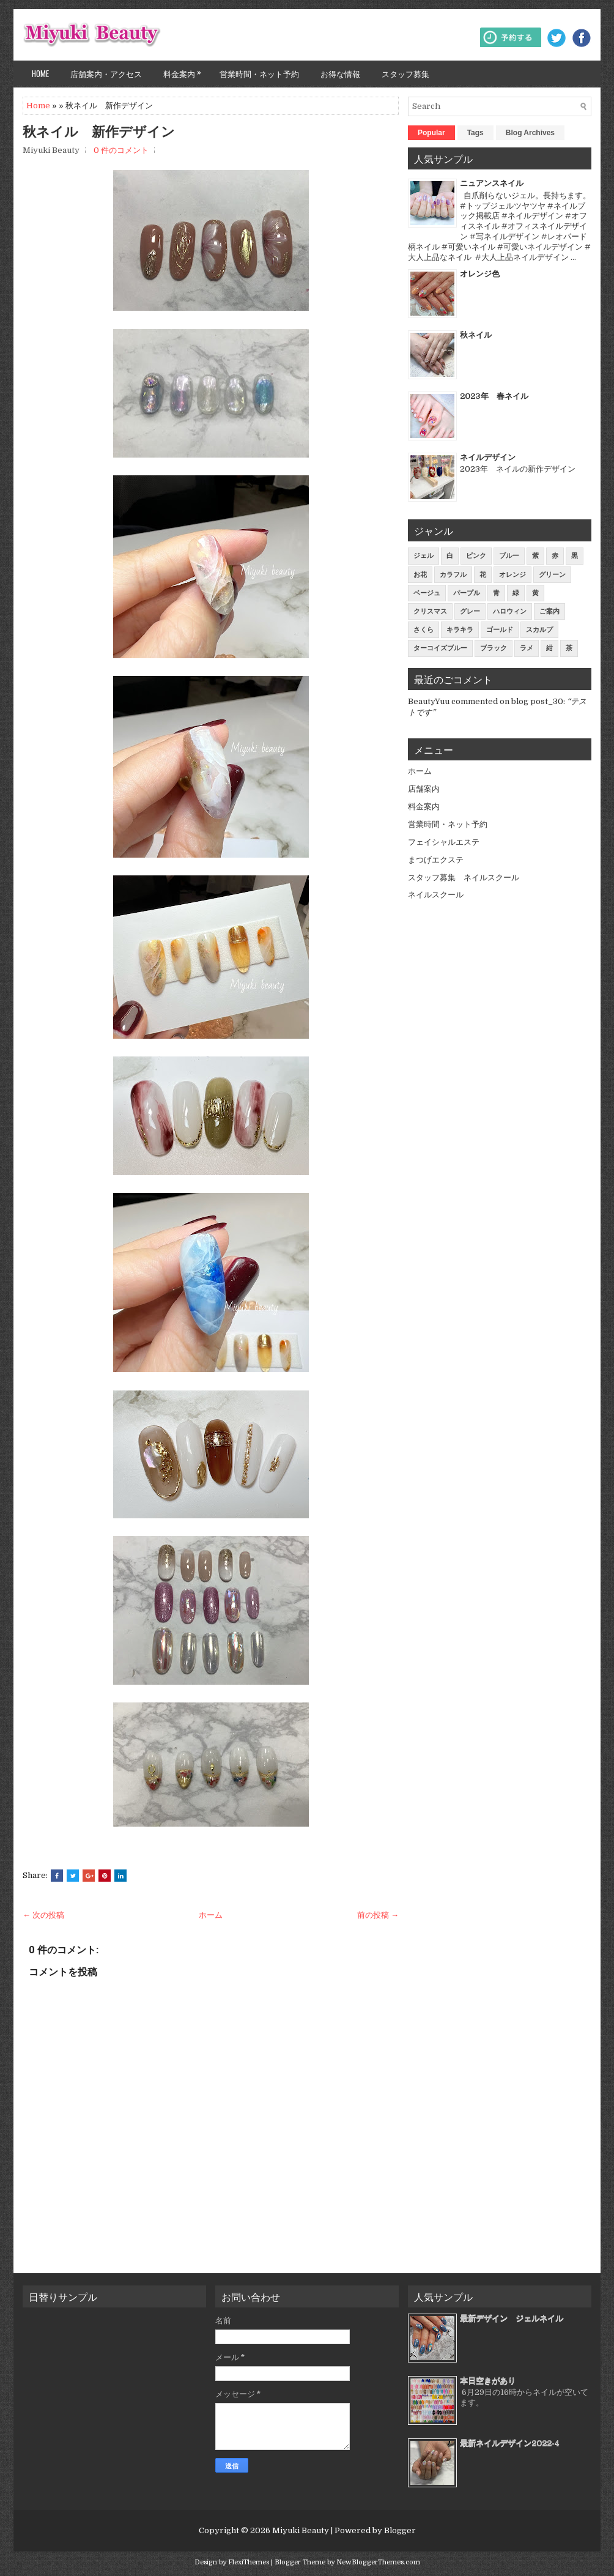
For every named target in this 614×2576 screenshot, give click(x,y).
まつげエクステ (436, 859)
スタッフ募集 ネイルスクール (463, 877)
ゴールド (499, 630)
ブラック (493, 648)
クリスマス (430, 611)
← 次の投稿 (43, 1915)
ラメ (526, 648)
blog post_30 (537, 701)
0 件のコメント (121, 150)
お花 (420, 575)
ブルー (509, 556)
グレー (470, 611)
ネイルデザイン (488, 457)
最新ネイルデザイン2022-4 (510, 2443)
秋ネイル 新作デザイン (99, 131)
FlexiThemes (248, 2562)
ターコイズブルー (440, 648)
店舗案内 (424, 788)
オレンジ (512, 575)
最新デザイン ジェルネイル (511, 2318)
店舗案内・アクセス (106, 73)
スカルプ (539, 630)
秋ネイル (476, 335)
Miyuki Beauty (300, 2530)
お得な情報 (340, 73)
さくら (423, 630)
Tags (475, 132)
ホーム (211, 1915)
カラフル (453, 575)
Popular (431, 132)
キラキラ (459, 630)
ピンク (476, 556)
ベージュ (426, 593)
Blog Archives (530, 132)
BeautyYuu (428, 701)
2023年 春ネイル (494, 396)
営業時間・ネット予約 (259, 73)
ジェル (423, 556)
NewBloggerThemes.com (378, 2562)
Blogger (400, 2530)
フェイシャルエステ (443, 842)
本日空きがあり (488, 2380)
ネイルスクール (436, 894)
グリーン (552, 575)
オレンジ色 (480, 273)
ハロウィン (510, 611)
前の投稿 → (378, 1915)
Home (40, 73)
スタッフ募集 (405, 73)
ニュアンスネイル (491, 183)
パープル (466, 593)
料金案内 (185, 70)
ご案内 (549, 611)
